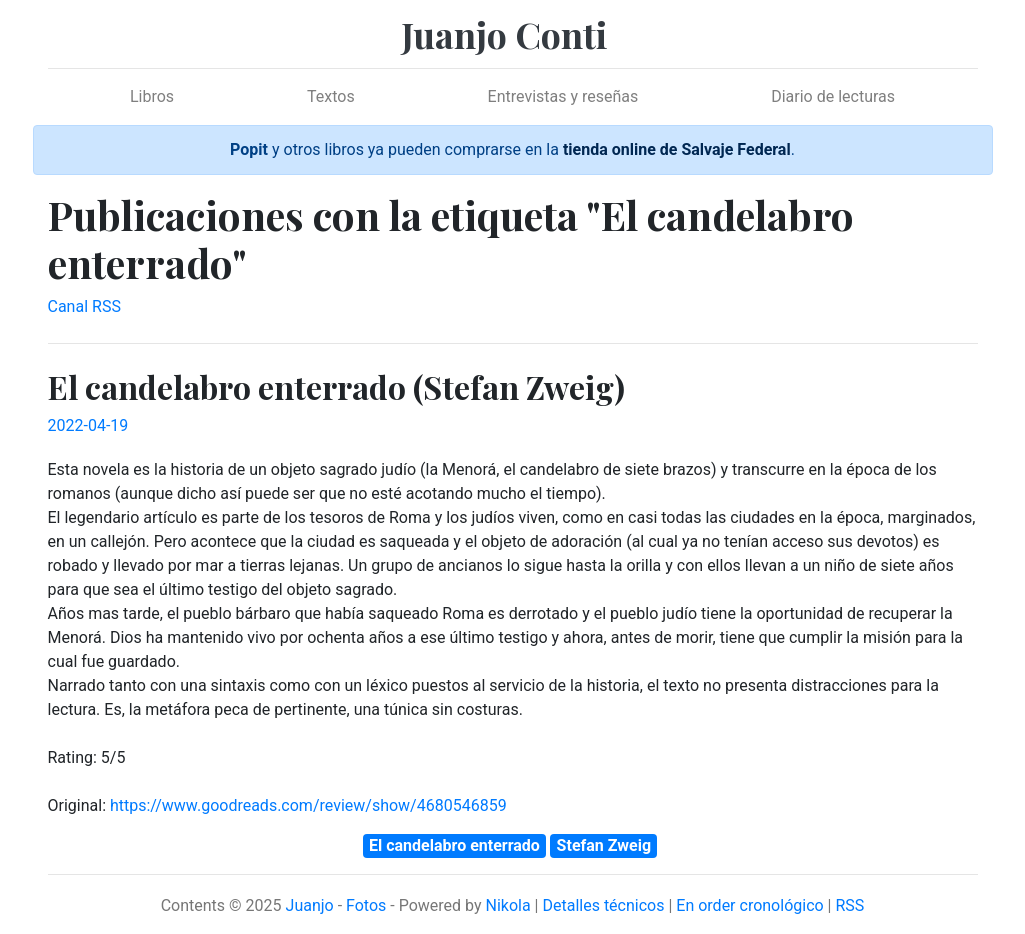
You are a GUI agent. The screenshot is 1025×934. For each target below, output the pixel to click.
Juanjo (310, 905)
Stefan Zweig (604, 845)
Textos (331, 96)
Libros (152, 96)
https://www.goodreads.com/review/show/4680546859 (308, 805)
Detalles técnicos (603, 905)
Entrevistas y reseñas (563, 96)
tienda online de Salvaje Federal (677, 149)
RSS (849, 905)
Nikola (507, 905)
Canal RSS (84, 306)
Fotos (366, 905)
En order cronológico (749, 905)
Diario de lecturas (833, 96)
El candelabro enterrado (454, 845)
